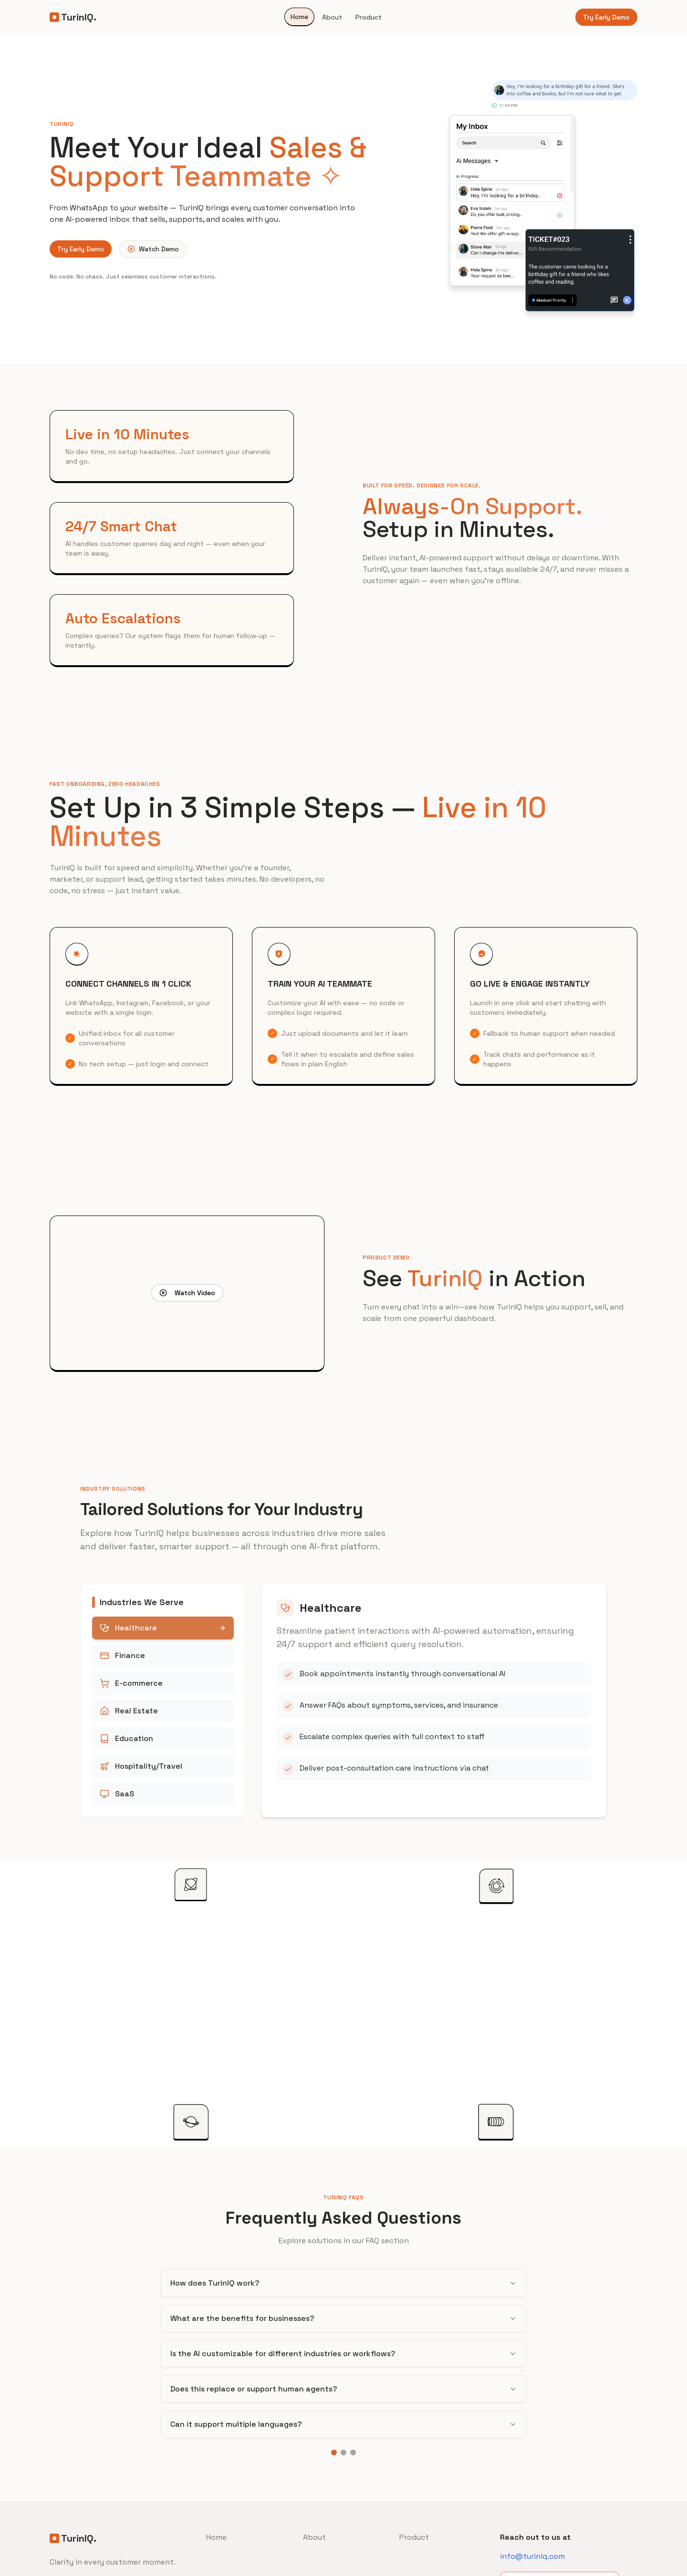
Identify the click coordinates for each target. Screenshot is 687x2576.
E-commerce (163, 1683)
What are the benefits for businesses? (343, 2318)
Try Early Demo (606, 17)
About (332, 17)
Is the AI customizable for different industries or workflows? (343, 2354)
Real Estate (163, 1711)
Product (368, 17)
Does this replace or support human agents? (343, 2389)
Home (299, 16)
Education (163, 1738)
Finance (163, 1655)
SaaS (163, 1794)
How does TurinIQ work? (343, 2283)
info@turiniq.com (532, 2556)
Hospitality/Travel (163, 1766)
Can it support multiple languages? (343, 2424)
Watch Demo (153, 249)
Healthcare (163, 1628)
